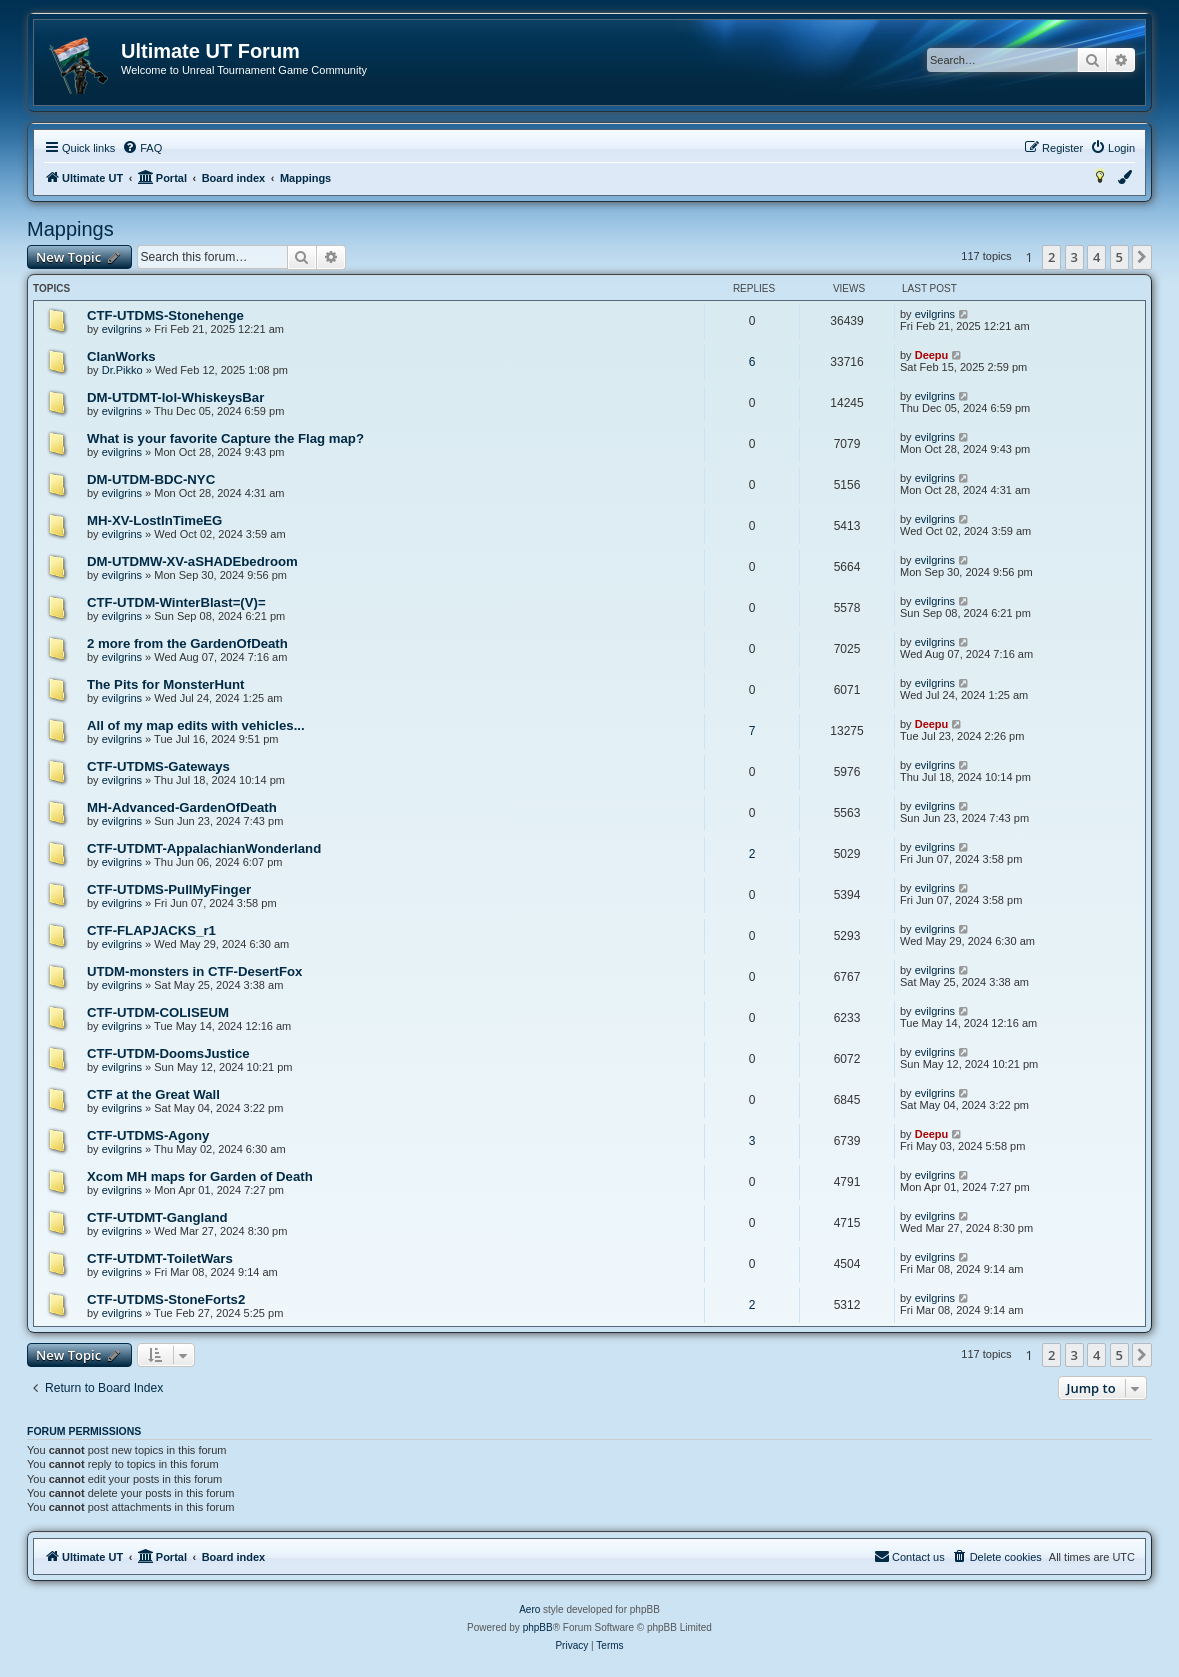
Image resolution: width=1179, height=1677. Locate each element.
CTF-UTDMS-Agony (148, 1135)
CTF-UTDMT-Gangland (157, 1217)
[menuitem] (142, 148)
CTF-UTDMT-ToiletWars (160, 1258)
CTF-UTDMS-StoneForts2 (166, 1299)
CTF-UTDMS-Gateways (158, 766)
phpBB (538, 1627)
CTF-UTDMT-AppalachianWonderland (204, 848)
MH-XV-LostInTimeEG (154, 520)
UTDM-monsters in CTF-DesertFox (194, 971)
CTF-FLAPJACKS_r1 (151, 930)
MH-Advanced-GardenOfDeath (182, 807)
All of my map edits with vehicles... (196, 725)
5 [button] (1119, 257)
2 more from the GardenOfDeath (187, 643)
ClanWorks (121, 356)
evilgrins (122, 329)
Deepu (932, 355)
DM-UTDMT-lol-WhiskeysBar (175, 397)
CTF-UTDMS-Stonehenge (165, 315)
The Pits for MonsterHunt (166, 684)
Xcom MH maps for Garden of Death (200, 1176)
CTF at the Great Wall (153, 1094)
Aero (529, 1609)
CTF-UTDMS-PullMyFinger (169, 889)
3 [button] (1074, 257)
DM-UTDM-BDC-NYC (151, 479)
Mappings (70, 229)
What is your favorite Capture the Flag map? (225, 438)
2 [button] (1051, 257)
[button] (1142, 257)
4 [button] (1096, 257)
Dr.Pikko (122, 370)
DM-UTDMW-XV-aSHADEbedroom (192, 561)
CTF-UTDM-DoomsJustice (168, 1053)
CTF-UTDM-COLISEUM (158, 1012)
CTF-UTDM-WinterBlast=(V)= (176, 602)
